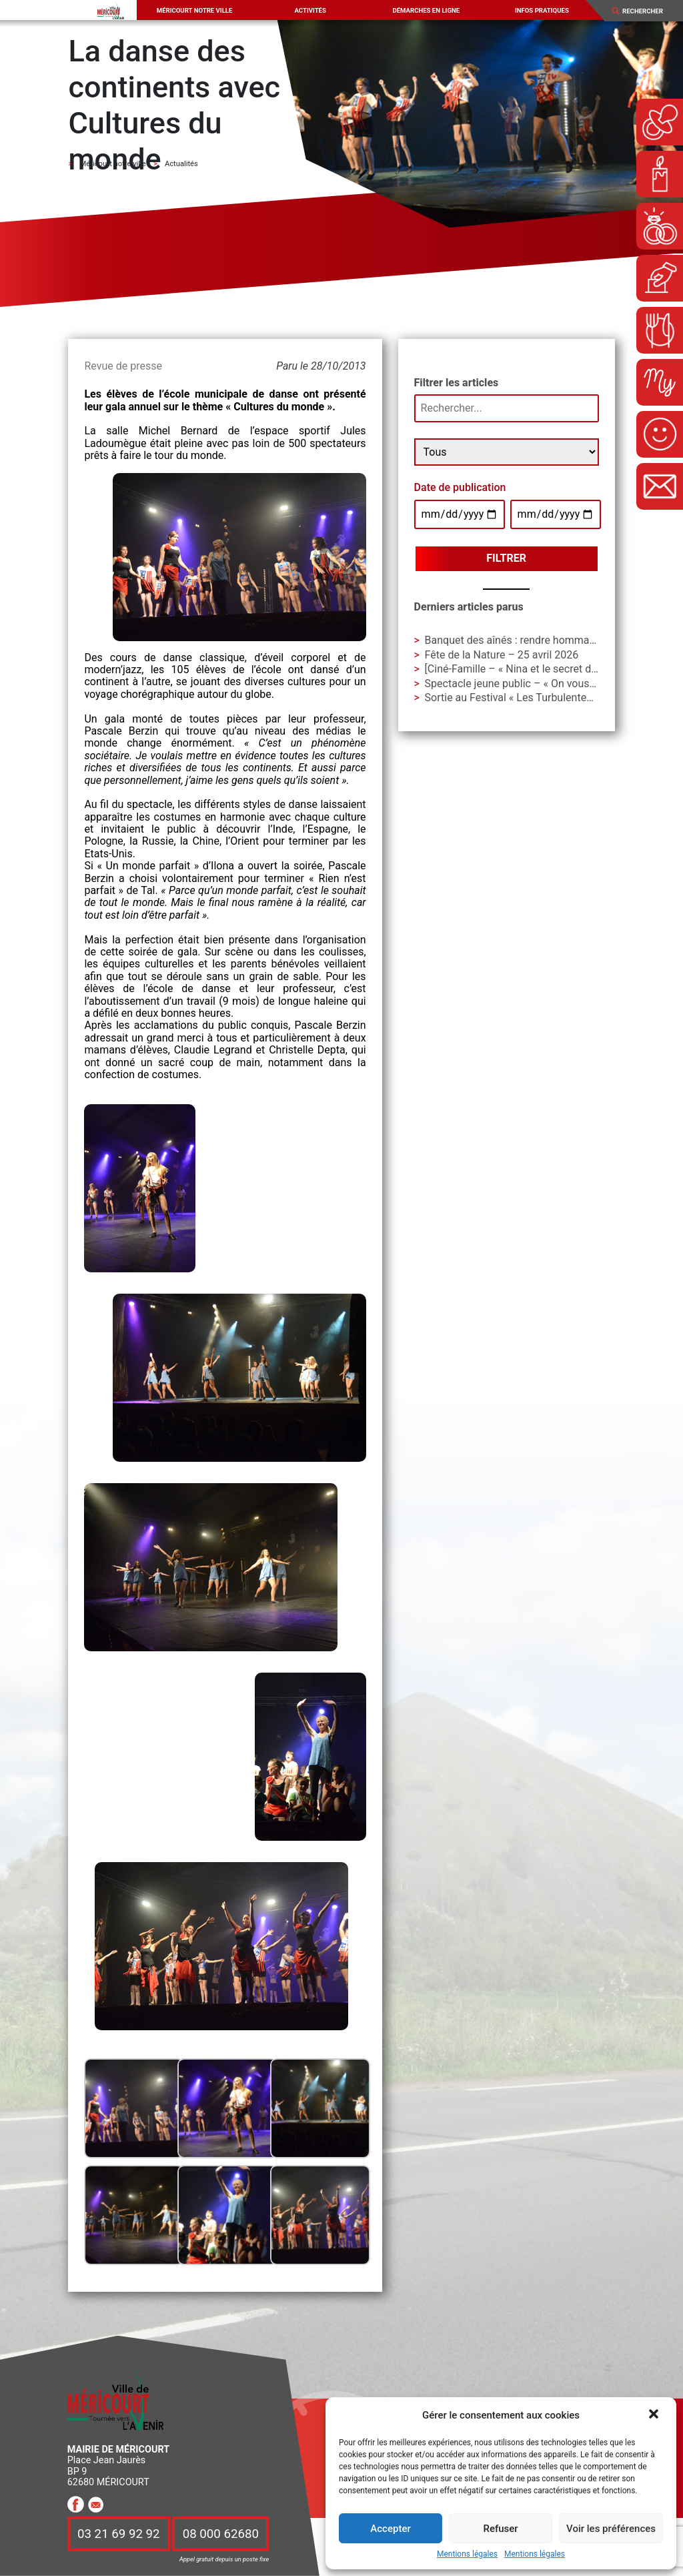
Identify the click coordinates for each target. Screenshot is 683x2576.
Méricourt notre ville (195, 10)
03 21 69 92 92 (118, 2534)
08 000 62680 (221, 2534)
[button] (655, 2415)
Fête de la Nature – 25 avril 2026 (502, 655)
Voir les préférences (611, 2529)
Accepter (390, 2529)
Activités (309, 10)
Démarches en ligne (426, 10)
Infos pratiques (542, 10)
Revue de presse (122, 366)
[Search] (647, 11)
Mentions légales (467, 2554)
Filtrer (506, 558)
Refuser (500, 2529)
